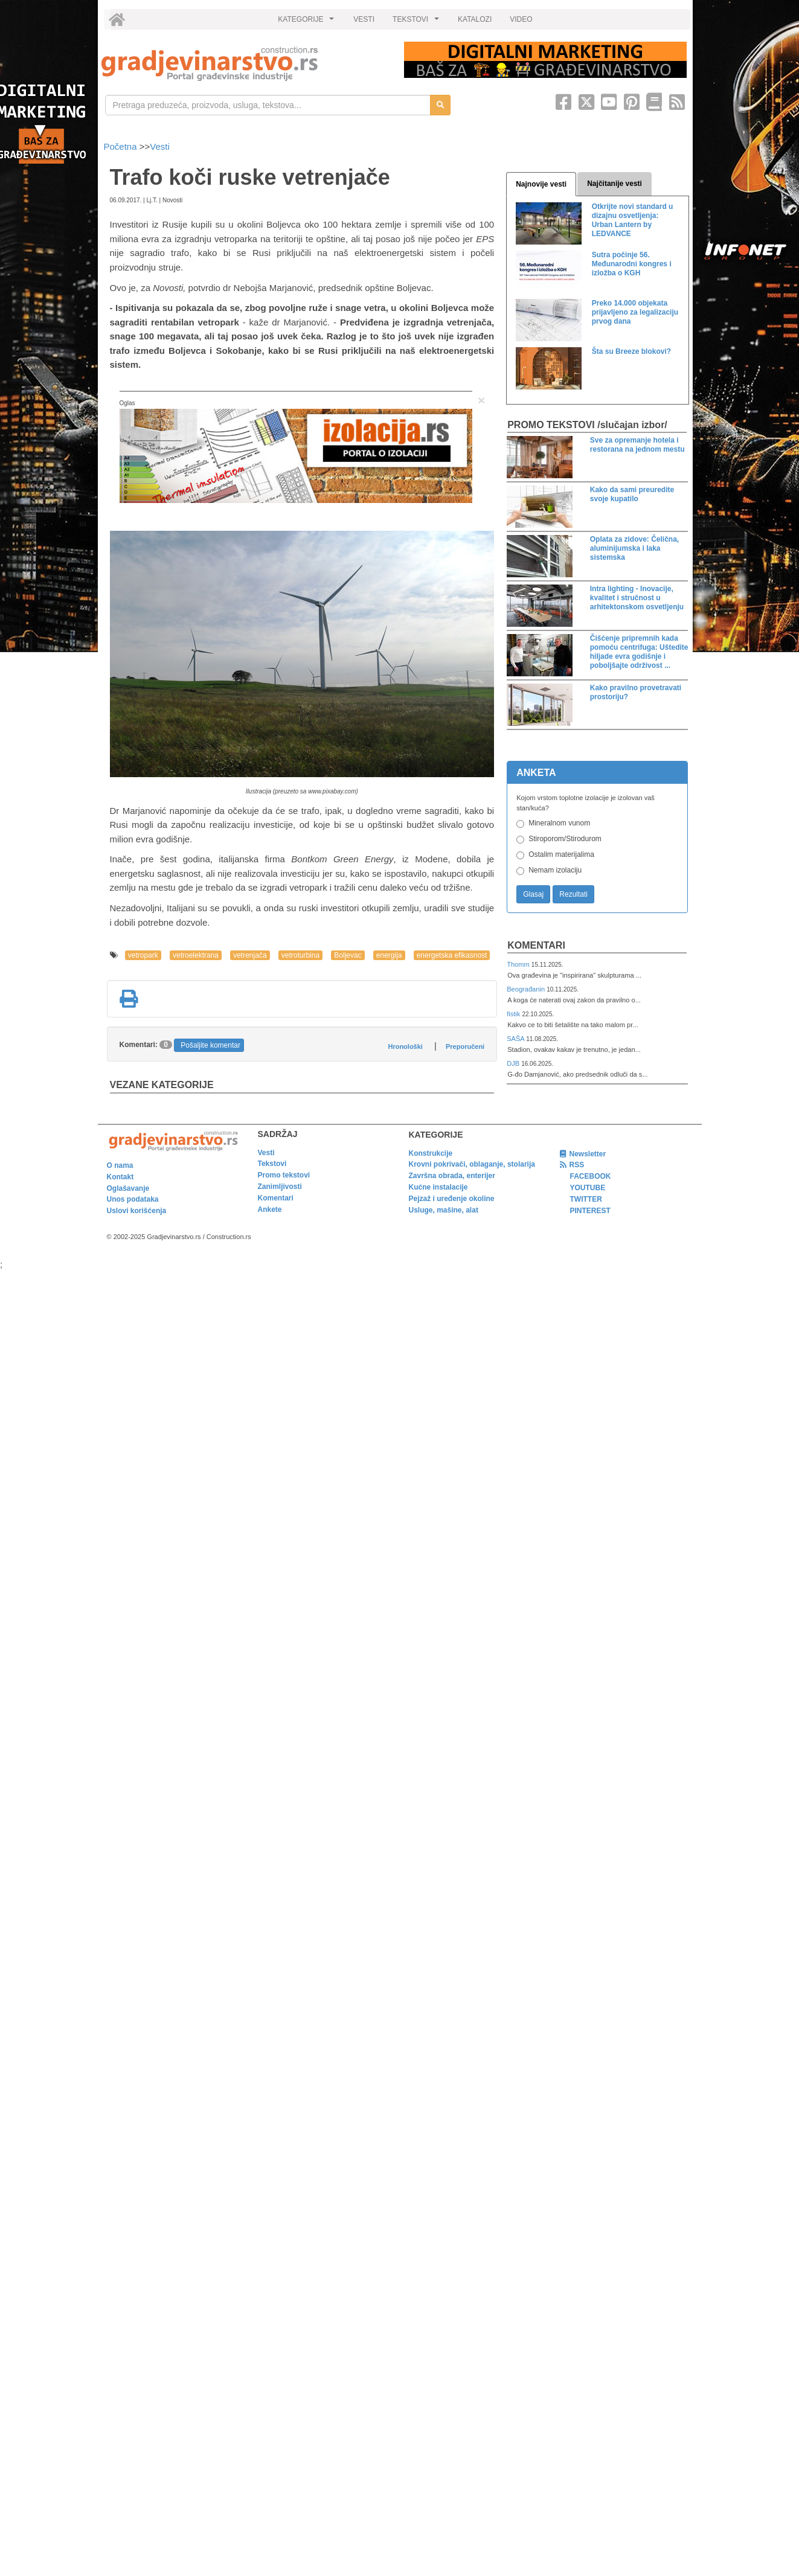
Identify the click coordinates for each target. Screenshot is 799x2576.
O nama (120, 1165)
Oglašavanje (128, 1188)
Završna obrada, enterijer (452, 1175)
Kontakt (120, 1177)
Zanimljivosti (280, 1186)
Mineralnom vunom (559, 823)
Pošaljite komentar (210, 1045)
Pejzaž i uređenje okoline (452, 1198)
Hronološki (405, 1046)
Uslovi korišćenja (137, 1210)
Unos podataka (133, 1199)
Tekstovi (272, 1163)
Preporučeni (465, 1046)
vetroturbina (300, 955)
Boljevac (347, 955)
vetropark (143, 955)
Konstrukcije (431, 1153)
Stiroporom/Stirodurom (565, 839)
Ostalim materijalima (561, 854)
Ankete (270, 1209)
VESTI (363, 19)
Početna (122, 146)
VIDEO (521, 19)
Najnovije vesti (541, 184)
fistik (514, 1013)
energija (389, 955)
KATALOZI (475, 19)
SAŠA (516, 1038)
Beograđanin (527, 989)
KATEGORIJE (307, 22)
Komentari (536, 945)
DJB (514, 1063)
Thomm (519, 964)
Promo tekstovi (284, 1175)
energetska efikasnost (452, 955)
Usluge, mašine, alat (443, 1210)
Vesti (160, 146)
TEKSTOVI (417, 22)
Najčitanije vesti (614, 183)
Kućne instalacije (438, 1187)
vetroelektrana (196, 955)
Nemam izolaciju (555, 870)
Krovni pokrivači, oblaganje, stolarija (472, 1164)
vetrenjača (249, 955)
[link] (244, 64)
